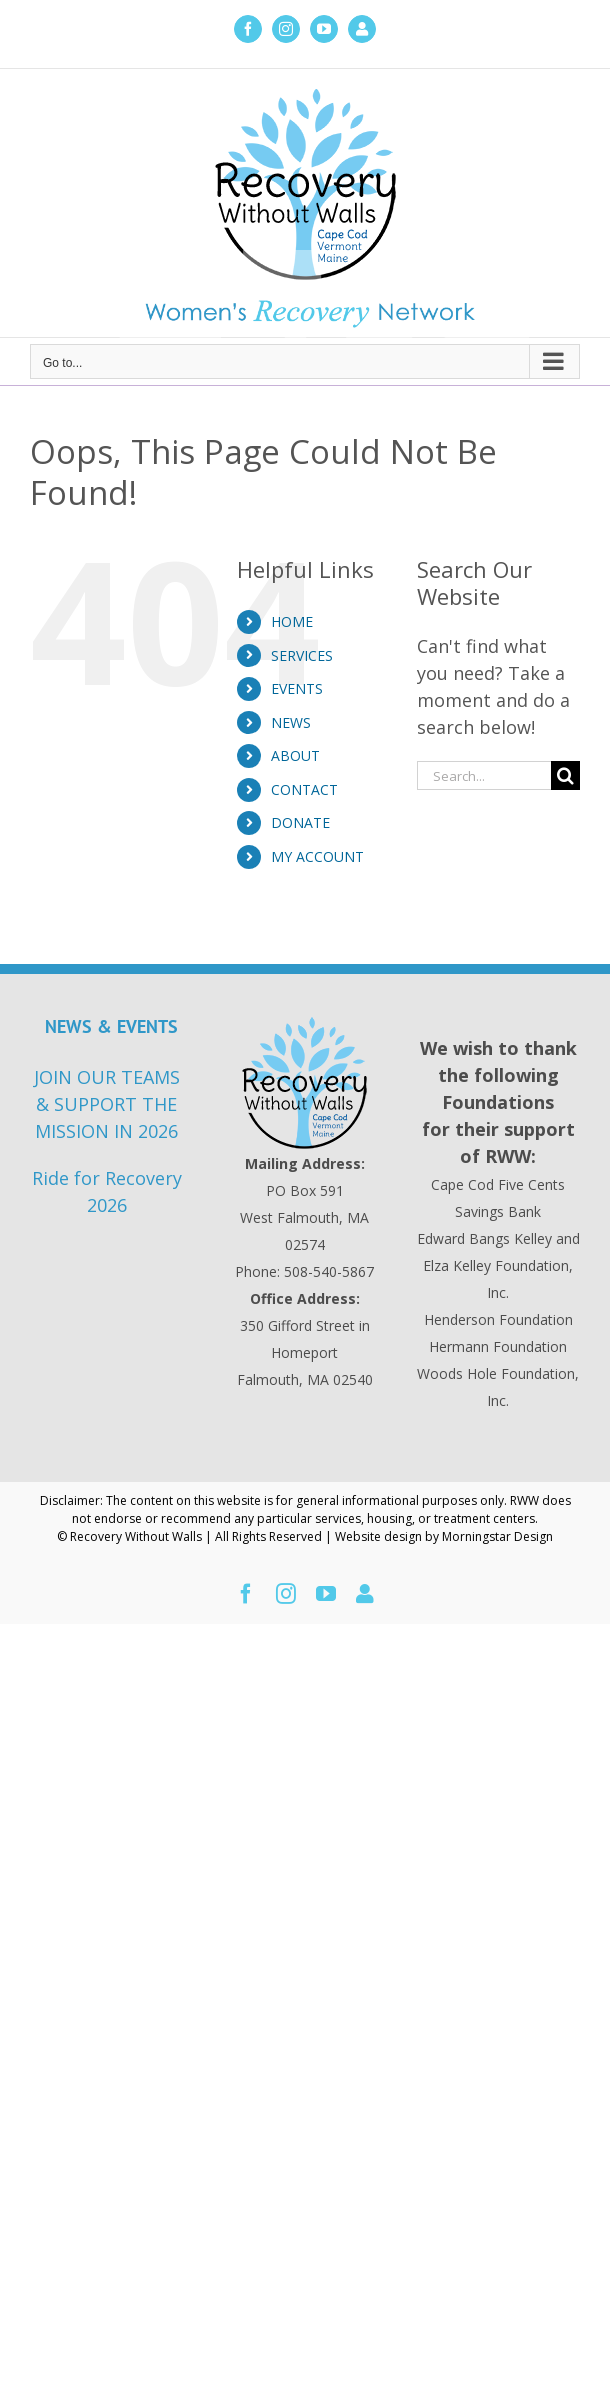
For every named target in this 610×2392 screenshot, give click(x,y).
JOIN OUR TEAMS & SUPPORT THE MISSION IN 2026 (107, 1104)
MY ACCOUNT (317, 856)
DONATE (300, 822)
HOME (292, 621)
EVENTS (297, 688)
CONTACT (304, 789)
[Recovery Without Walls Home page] (304, 1083)
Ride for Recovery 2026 (107, 1191)
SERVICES (302, 655)
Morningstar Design (497, 1536)
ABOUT (295, 755)
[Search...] (484, 775)
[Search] (565, 775)
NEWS (291, 722)
